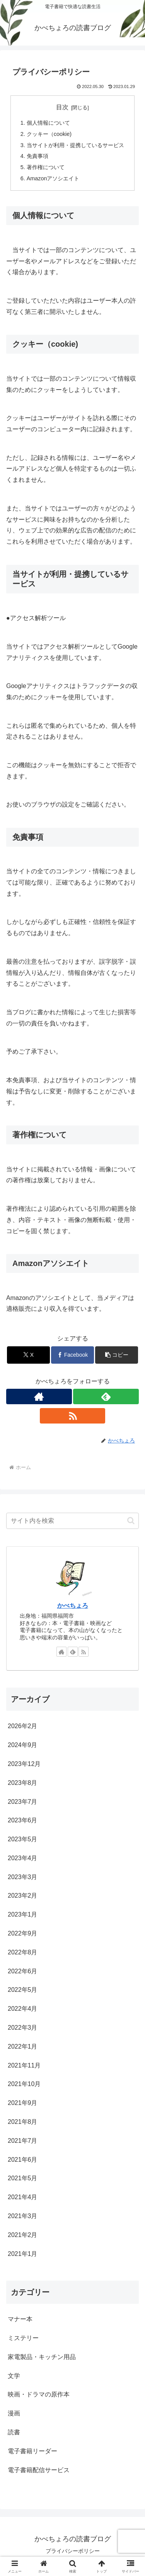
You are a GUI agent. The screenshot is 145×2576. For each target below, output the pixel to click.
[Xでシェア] (28, 1355)
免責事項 (37, 156)
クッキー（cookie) (49, 134)
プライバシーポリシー (73, 2551)
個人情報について (48, 123)
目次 (62, 107)
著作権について (46, 167)
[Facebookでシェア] (72, 1355)
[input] (72, 1521)
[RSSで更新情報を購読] (73, 1416)
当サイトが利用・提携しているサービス (75, 145)
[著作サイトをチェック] (39, 1396)
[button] (116, 1355)
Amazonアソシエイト (53, 178)
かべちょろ (72, 1605)
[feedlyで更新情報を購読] (106, 1396)
